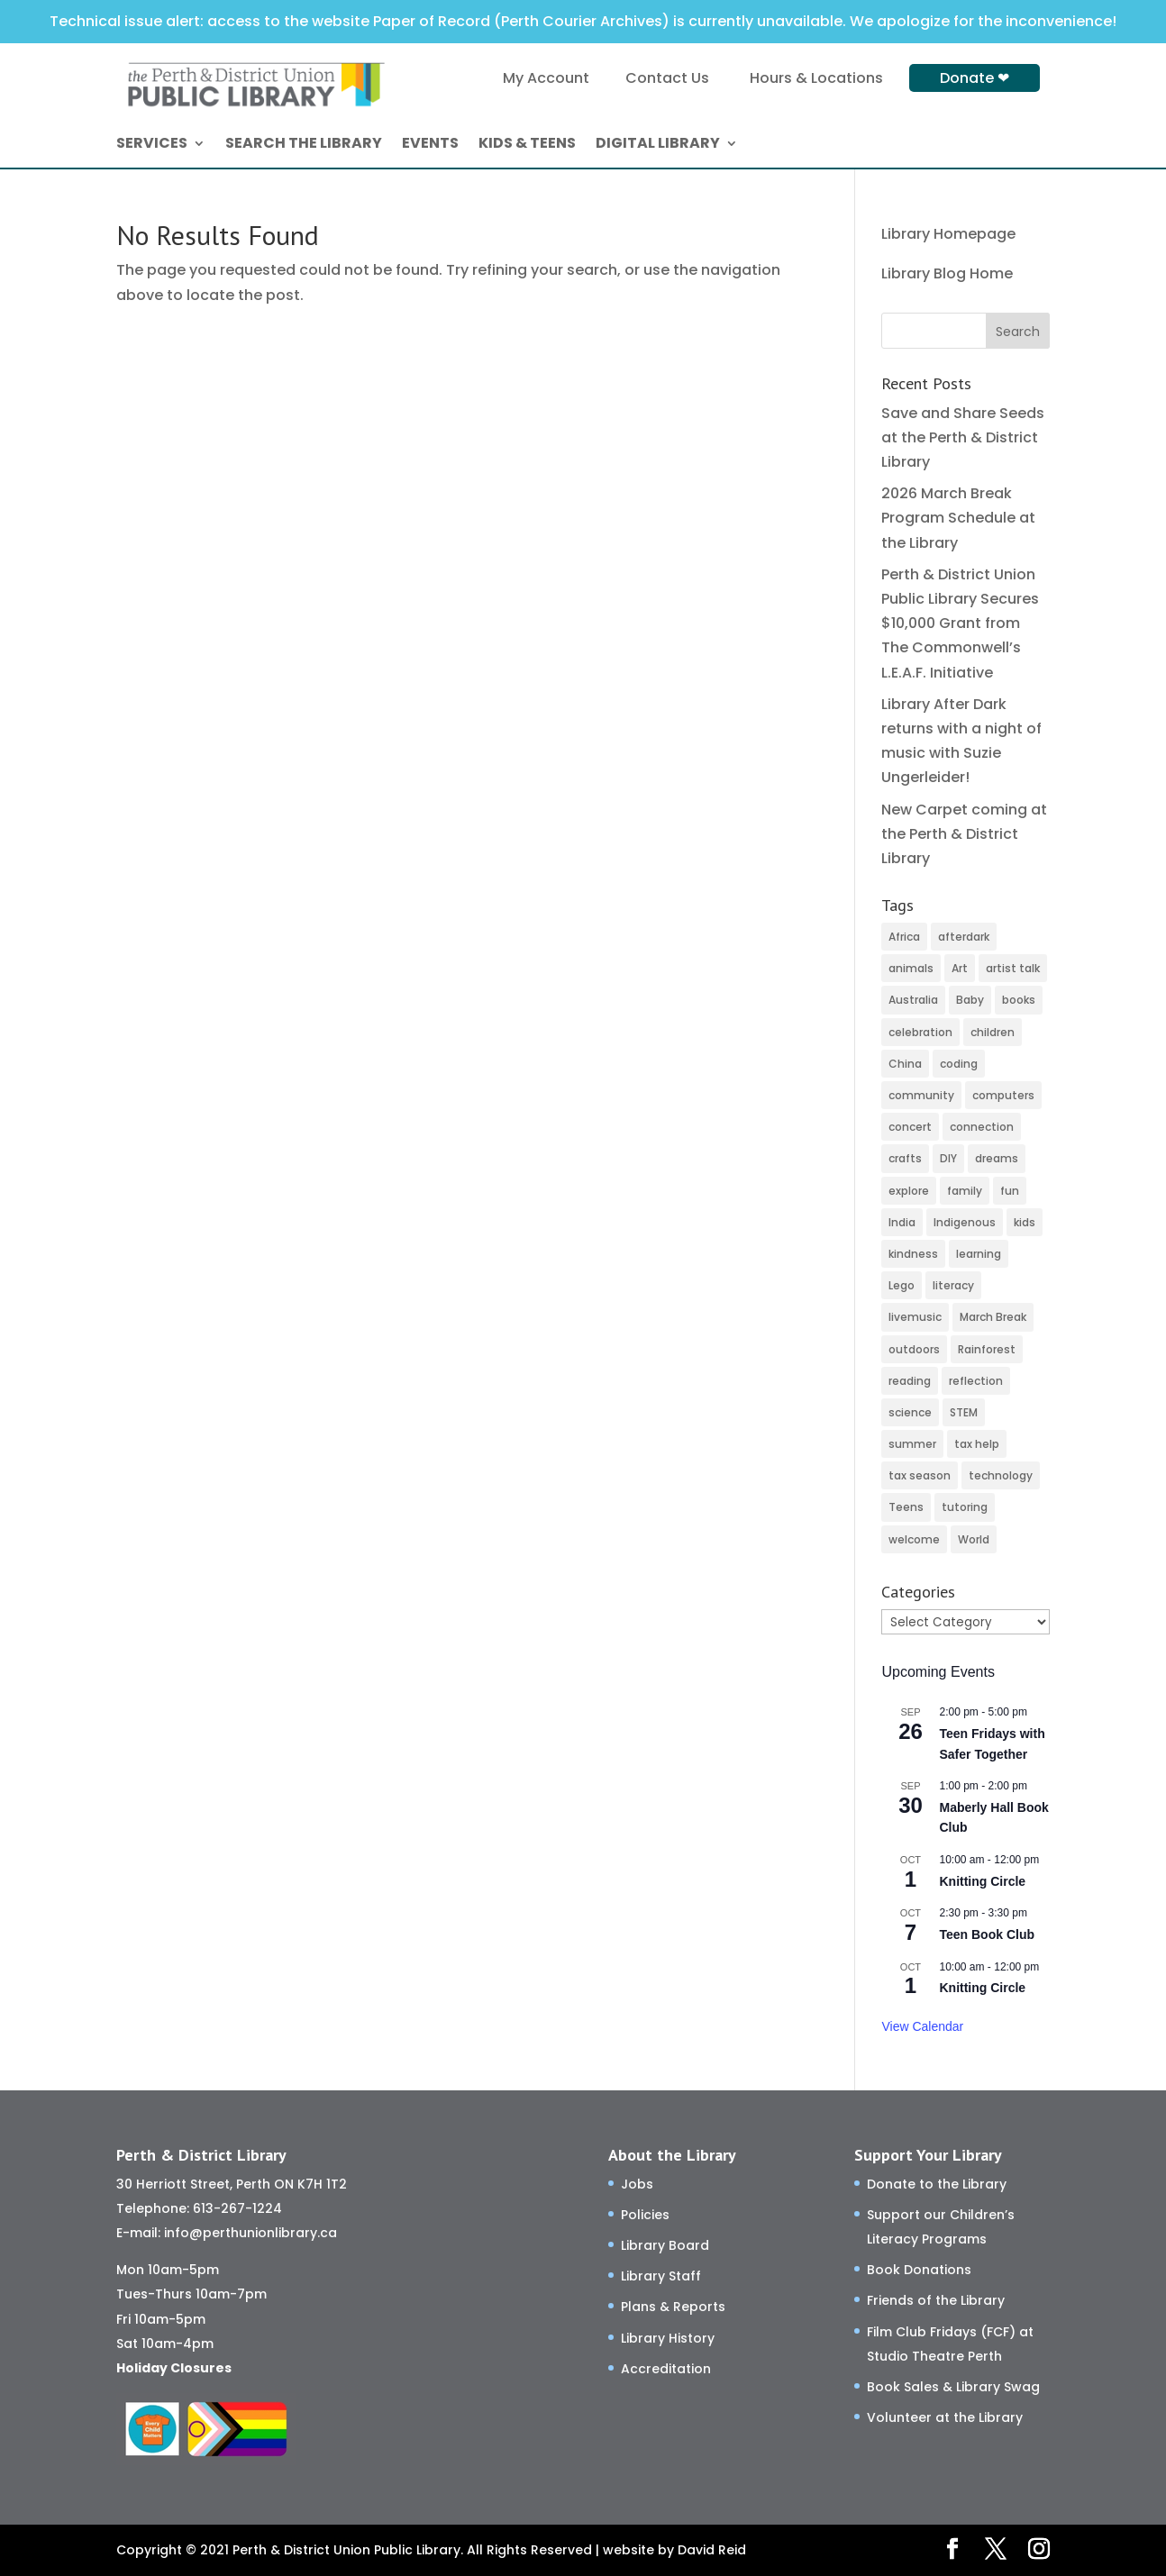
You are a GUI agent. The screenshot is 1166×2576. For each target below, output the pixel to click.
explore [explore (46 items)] (908, 1190)
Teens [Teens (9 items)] (906, 1507)
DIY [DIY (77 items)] (948, 1158)
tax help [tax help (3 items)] (976, 1444)
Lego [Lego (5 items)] (901, 1285)
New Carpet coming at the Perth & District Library (964, 834)
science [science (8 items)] (910, 1412)
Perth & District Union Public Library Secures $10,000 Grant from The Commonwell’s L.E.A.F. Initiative (960, 623)
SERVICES (151, 145)
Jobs (637, 2184)
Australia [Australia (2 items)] (913, 999)
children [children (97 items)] (992, 1032)
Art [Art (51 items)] (960, 968)
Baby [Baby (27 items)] (970, 999)
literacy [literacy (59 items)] (953, 1285)
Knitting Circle (982, 1881)
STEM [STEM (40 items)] (964, 1412)
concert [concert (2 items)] (910, 1126)
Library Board (665, 2245)
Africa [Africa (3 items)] (904, 936)
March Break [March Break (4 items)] (993, 1316)
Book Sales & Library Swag (953, 2387)
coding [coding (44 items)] (959, 1063)
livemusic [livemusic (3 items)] (915, 1316)
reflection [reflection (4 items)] (976, 1380)
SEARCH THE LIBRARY (303, 145)
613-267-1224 (237, 2208)
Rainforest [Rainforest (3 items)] (987, 1349)
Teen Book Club (986, 1934)
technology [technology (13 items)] (1001, 1475)
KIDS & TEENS (527, 145)
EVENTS (430, 145)
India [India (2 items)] (901, 1222)
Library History (668, 2338)
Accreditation (666, 2369)
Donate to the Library (937, 2184)
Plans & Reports (673, 2307)
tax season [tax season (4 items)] (919, 1475)
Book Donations (919, 2270)
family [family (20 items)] (964, 1190)
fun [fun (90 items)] (1009, 1190)
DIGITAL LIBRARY (658, 145)
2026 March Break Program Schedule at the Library (958, 517)
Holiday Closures (174, 2368)
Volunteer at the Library (945, 2417)
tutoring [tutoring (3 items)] (965, 1507)
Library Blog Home (947, 273)
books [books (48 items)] (1018, 999)
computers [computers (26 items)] (1003, 1095)
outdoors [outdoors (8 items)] (914, 1349)
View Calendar (922, 2026)
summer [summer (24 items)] (912, 1444)
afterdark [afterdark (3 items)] (963, 936)
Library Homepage (948, 233)
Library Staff (661, 2276)
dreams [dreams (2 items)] (996, 1158)
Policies (645, 2215)
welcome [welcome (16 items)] (914, 1539)
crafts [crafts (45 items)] (905, 1158)
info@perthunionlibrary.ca (250, 2233)
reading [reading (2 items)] (909, 1380)
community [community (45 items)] (921, 1095)
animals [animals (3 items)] (911, 968)
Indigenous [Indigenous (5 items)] (965, 1222)
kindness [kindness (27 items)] (913, 1253)
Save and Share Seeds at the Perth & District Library (962, 437)
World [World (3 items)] (973, 1539)
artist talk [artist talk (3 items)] (1013, 968)
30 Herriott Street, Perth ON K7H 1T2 (231, 2184)
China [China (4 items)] (905, 1063)
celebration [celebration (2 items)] (920, 1032)
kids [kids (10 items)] (1024, 1222)
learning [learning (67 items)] (978, 1253)
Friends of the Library (936, 2300)
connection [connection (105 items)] (982, 1126)
